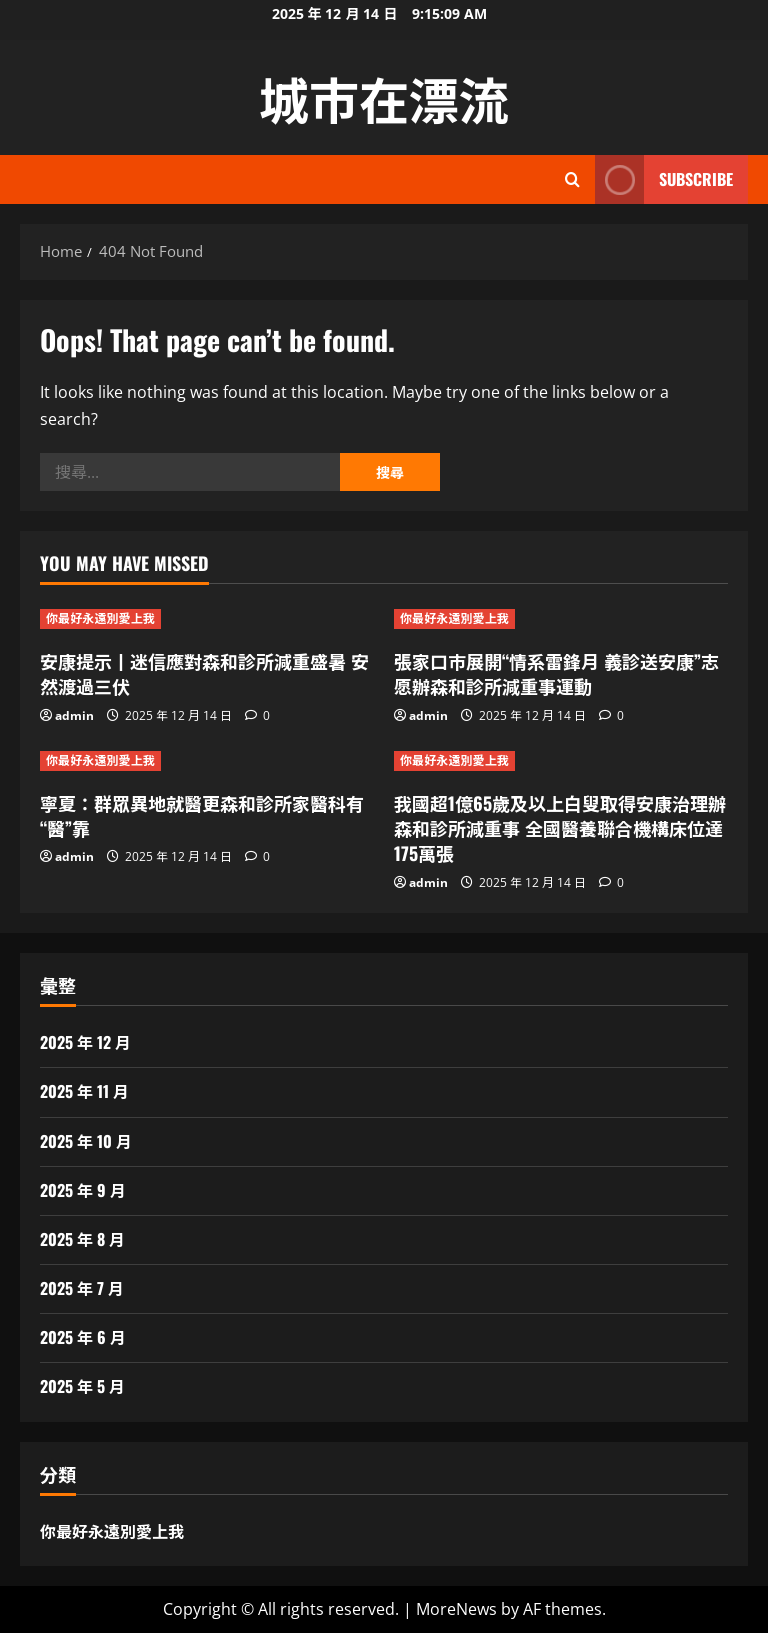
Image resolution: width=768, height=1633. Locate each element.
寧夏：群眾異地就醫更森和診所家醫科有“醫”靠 (202, 815)
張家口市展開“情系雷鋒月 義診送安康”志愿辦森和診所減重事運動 (556, 673)
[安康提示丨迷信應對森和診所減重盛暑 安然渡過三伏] (207, 619)
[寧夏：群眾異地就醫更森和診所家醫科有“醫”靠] (207, 761)
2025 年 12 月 (85, 1042)
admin (74, 715)
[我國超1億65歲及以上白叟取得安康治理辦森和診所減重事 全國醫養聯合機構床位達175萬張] (561, 761)
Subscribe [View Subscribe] (664, 179)
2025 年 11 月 (84, 1091)
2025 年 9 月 (83, 1190)
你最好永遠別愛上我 (100, 618)
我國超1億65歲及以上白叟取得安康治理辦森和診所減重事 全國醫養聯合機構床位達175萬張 (560, 828)
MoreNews (456, 1609)
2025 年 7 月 (82, 1288)
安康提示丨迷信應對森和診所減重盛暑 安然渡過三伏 (204, 673)
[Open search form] (572, 179)
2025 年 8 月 (82, 1239)
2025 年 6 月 (83, 1337)
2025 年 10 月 (86, 1141)
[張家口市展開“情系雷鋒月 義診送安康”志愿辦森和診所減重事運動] (561, 619)
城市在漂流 (384, 97)
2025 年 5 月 (82, 1386)
